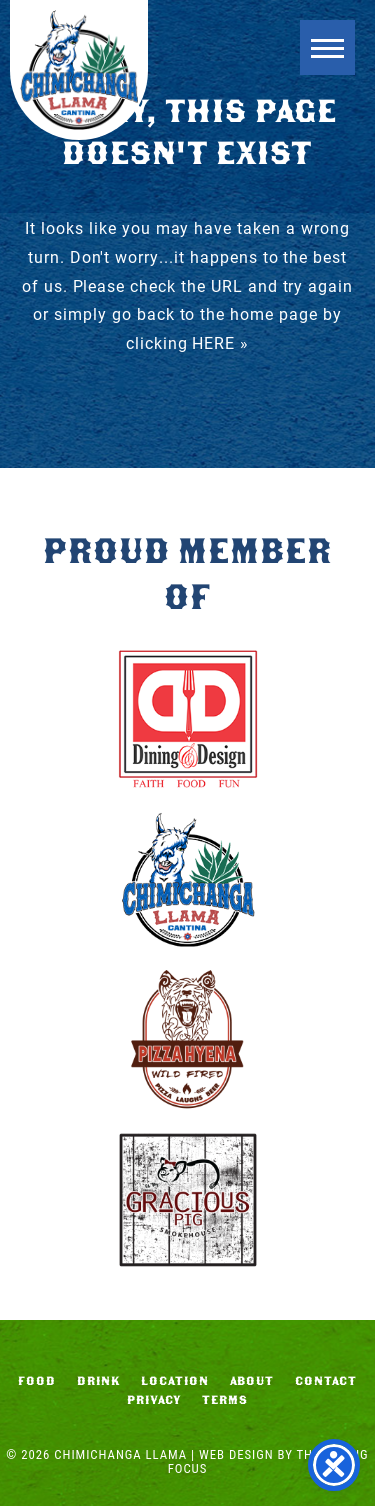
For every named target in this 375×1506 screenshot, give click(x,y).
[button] (327, 47)
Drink (99, 1381)
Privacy (154, 1400)
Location (175, 1381)
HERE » (220, 342)
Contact (326, 1381)
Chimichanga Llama (79, 70)
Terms (225, 1400)
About (252, 1381)
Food (37, 1381)
